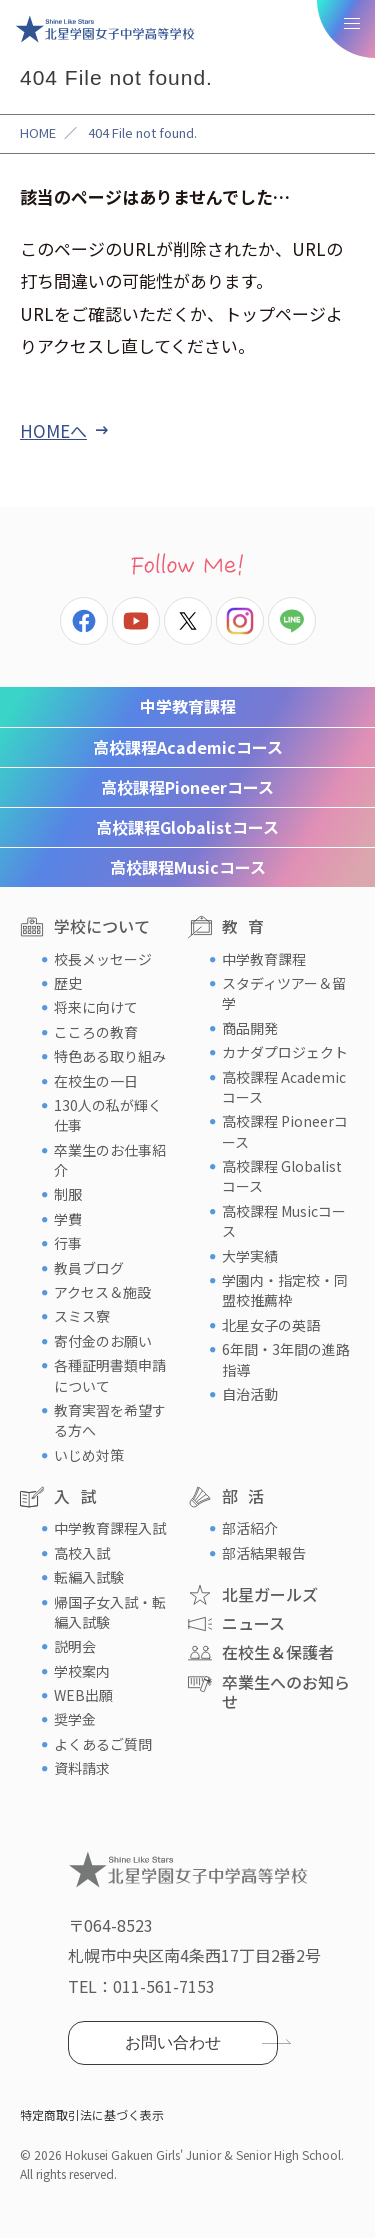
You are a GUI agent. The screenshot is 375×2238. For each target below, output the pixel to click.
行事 (68, 1243)
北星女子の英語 (271, 1325)
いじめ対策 (89, 1455)
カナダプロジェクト (285, 1052)
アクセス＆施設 (102, 1292)
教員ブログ (89, 1268)
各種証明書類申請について (110, 1375)
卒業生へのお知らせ (286, 1691)
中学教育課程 (188, 706)
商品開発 (250, 1028)
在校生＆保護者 (278, 1652)
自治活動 (250, 1394)
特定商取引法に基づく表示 (92, 2114)
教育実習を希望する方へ (110, 1420)
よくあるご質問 (103, 1744)
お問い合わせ (173, 2042)
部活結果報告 (264, 1553)
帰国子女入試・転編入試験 (110, 1612)
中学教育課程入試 (110, 1528)
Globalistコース (187, 827)
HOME (38, 132)
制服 (68, 1194)
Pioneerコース (187, 787)
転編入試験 (89, 1577)
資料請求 (82, 1768)
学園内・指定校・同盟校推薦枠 (285, 1290)
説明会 (75, 1646)
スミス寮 (82, 1316)
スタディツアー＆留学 (284, 993)
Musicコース (188, 867)
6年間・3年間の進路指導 (286, 1359)
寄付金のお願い (103, 1341)
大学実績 (250, 1256)
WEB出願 (83, 1695)
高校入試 (82, 1553)
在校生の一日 (96, 1081)
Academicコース (188, 747)
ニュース (253, 1623)
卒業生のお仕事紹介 (110, 1160)
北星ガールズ (270, 1594)
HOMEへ (53, 430)
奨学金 (75, 1719)
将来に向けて (96, 1007)
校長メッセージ (103, 959)
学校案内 (82, 1671)
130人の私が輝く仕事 (108, 1115)
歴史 (68, 983)
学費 (68, 1219)
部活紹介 (250, 1528)
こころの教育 (96, 1032)
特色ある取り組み (110, 1056)
